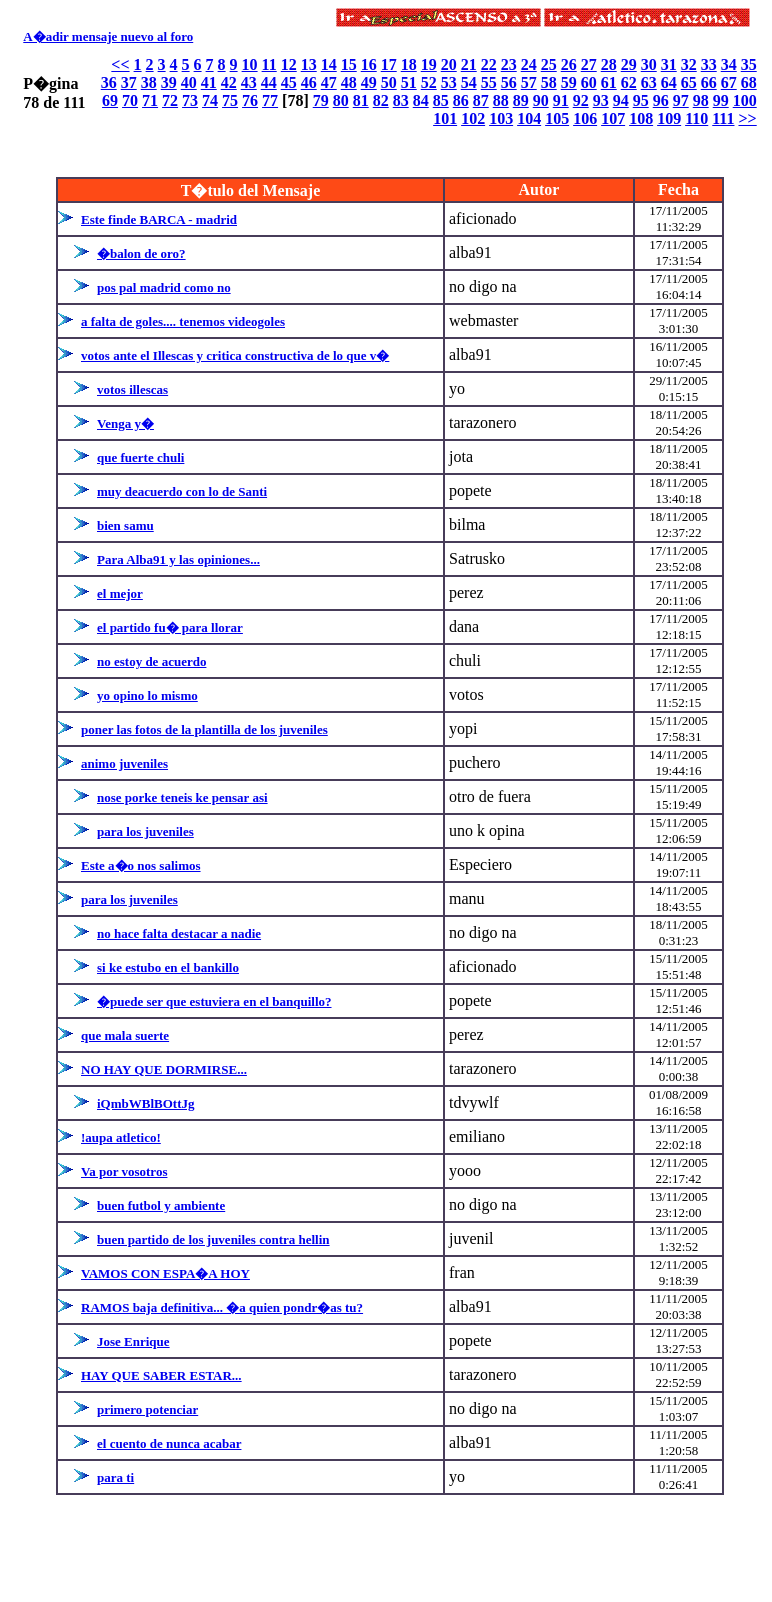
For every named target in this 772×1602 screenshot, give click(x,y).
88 (501, 100)
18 (409, 64)
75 (230, 100)
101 (445, 118)
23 (509, 64)
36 (109, 82)
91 (561, 100)
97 (681, 100)
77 (270, 100)
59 (569, 82)
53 (449, 82)
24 (529, 64)
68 (749, 82)
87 (481, 100)
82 (381, 100)
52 (429, 82)
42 (229, 82)
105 (557, 118)
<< (120, 64)
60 (589, 82)
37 (129, 82)
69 (110, 100)
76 (250, 100)
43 (249, 82)
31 (669, 64)
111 (723, 118)
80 (341, 100)
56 (509, 82)
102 (473, 118)
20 (449, 64)
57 (529, 82)
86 (461, 100)
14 (329, 64)
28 (609, 64)
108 (641, 118)
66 (709, 82)
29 (629, 64)
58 (549, 82)
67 (729, 82)
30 (649, 64)
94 (621, 100)
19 (429, 64)
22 (489, 64)
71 (150, 100)
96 (661, 100)
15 (349, 64)
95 (641, 100)
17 (389, 64)
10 (250, 64)
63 (649, 82)
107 (613, 118)
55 (489, 82)
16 (369, 64)
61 (609, 82)
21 (469, 64)
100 (745, 100)
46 (309, 82)
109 (669, 118)
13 (309, 64)
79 (321, 100)
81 (361, 100)
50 (389, 82)
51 (409, 82)
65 (689, 82)
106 (585, 118)
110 (696, 118)
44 (269, 82)
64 (669, 82)
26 (569, 64)
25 (549, 64)
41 (209, 82)
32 (689, 64)
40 (189, 82)
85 (441, 100)
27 (589, 64)
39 (169, 82)
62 (629, 82)
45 (289, 82)
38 (149, 82)
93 (601, 100)
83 (401, 100)
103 (501, 118)
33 (709, 64)
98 (701, 100)
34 (729, 64)
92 (581, 100)
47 (329, 82)
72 (170, 100)
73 (190, 100)
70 (130, 100)
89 (521, 100)
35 (749, 64)
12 (289, 64)
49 (369, 82)
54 (469, 82)
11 (269, 64)
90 (541, 100)
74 (210, 100)
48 (349, 82)
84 (421, 100)
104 (529, 118)
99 (721, 100)
